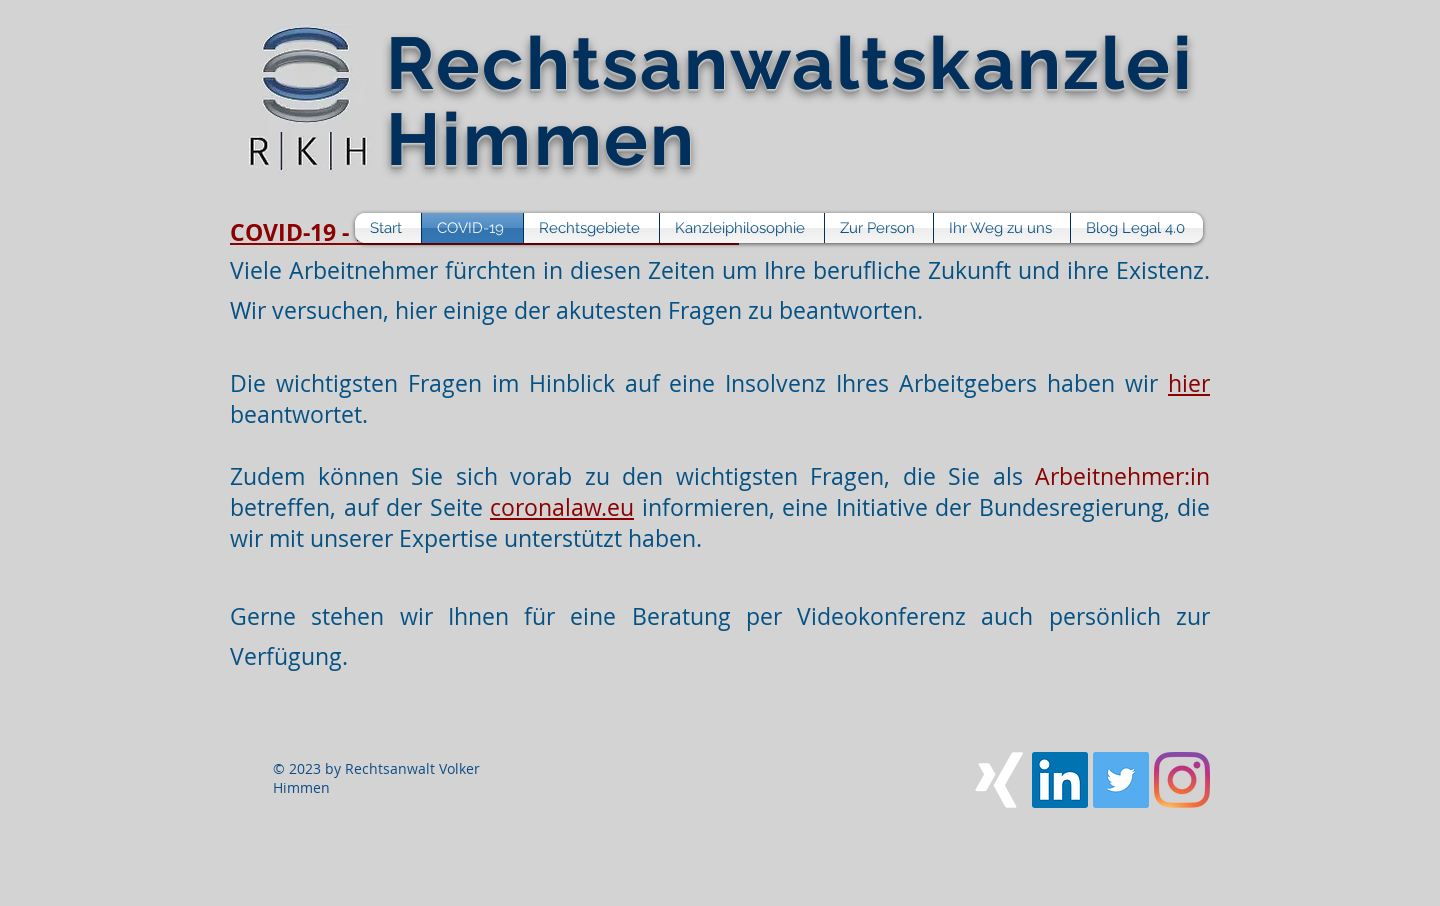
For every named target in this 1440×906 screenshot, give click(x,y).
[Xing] (999, 780)
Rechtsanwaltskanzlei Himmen (790, 101)
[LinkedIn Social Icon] (1060, 780)
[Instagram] (1182, 780)
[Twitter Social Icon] (1121, 780)
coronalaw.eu (562, 507)
